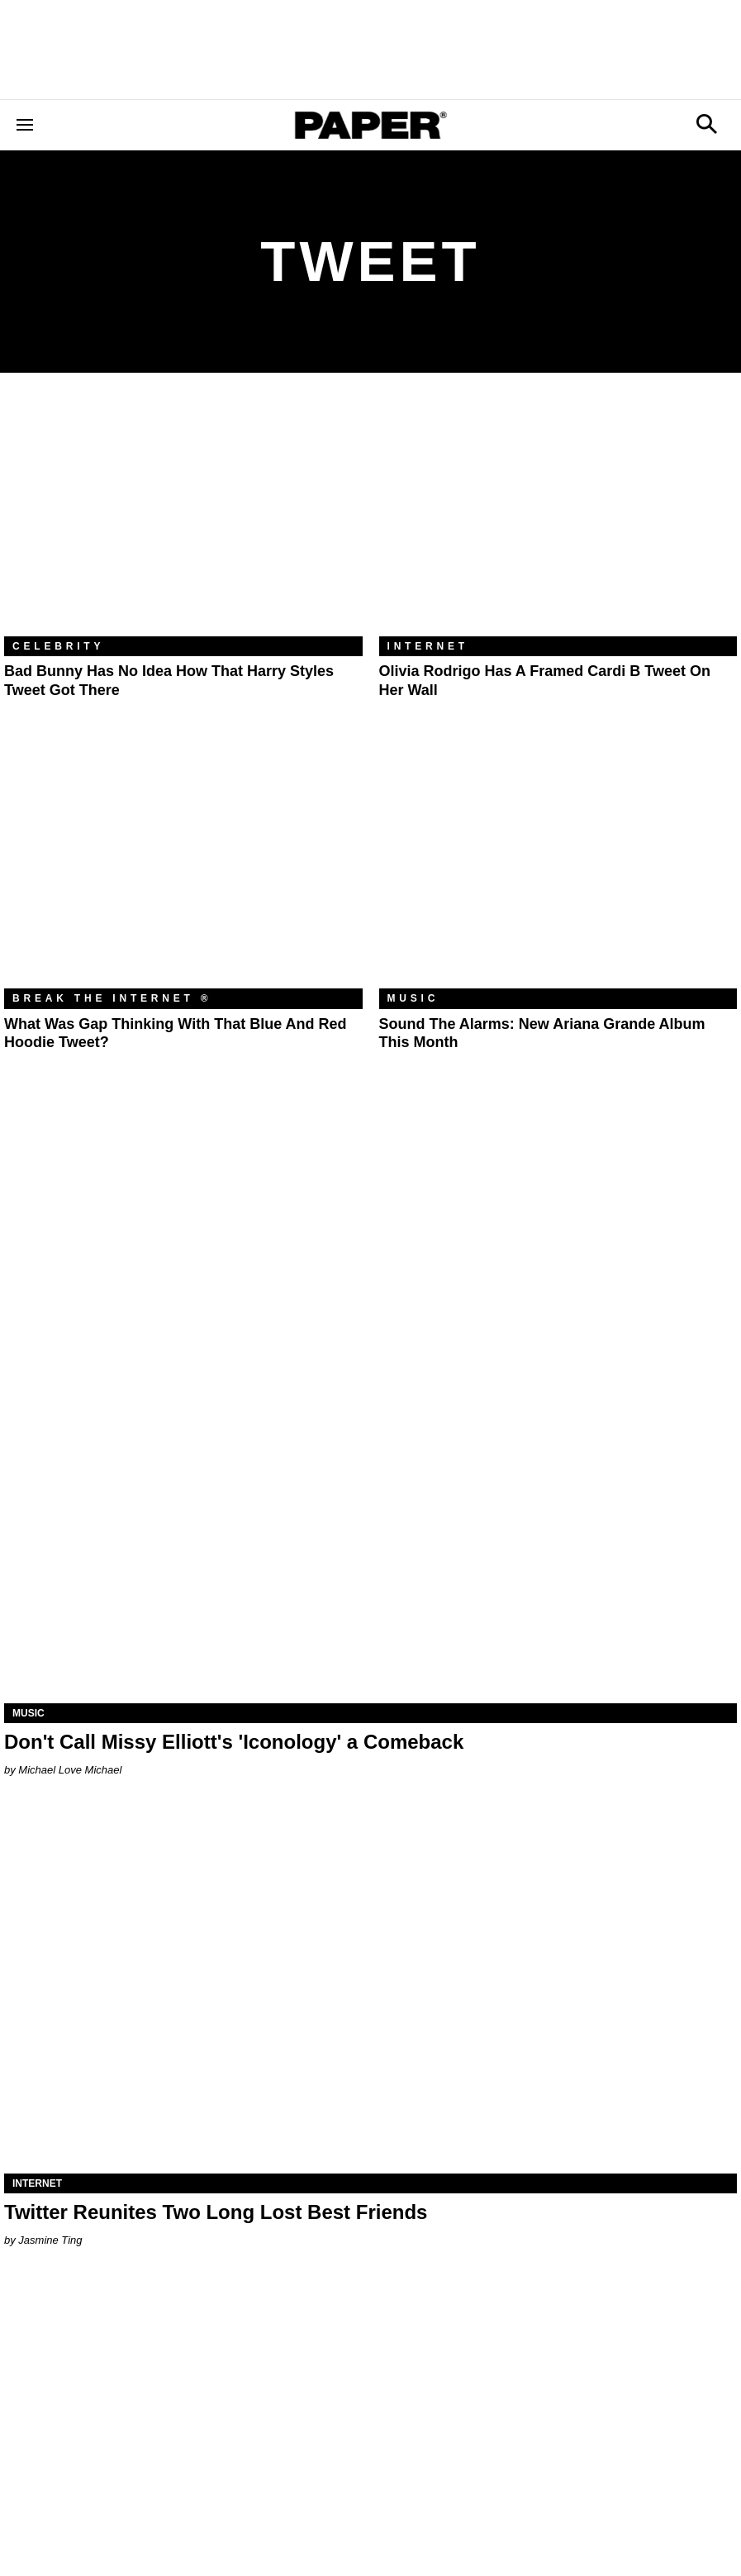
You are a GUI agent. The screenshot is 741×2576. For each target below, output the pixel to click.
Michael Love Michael (69, 1770)
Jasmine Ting (50, 2240)
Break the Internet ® (112, 998)
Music (413, 998)
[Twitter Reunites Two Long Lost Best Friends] (370, 1990)
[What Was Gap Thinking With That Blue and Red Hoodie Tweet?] (183, 869)
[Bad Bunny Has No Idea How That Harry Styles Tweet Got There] (183, 517)
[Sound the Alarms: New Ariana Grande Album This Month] (558, 869)
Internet (427, 646)
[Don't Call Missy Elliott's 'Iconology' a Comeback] (370, 1519)
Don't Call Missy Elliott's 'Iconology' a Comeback (233, 1742)
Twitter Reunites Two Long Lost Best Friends (215, 2212)
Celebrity (58, 646)
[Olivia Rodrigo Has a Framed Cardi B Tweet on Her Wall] (558, 517)
